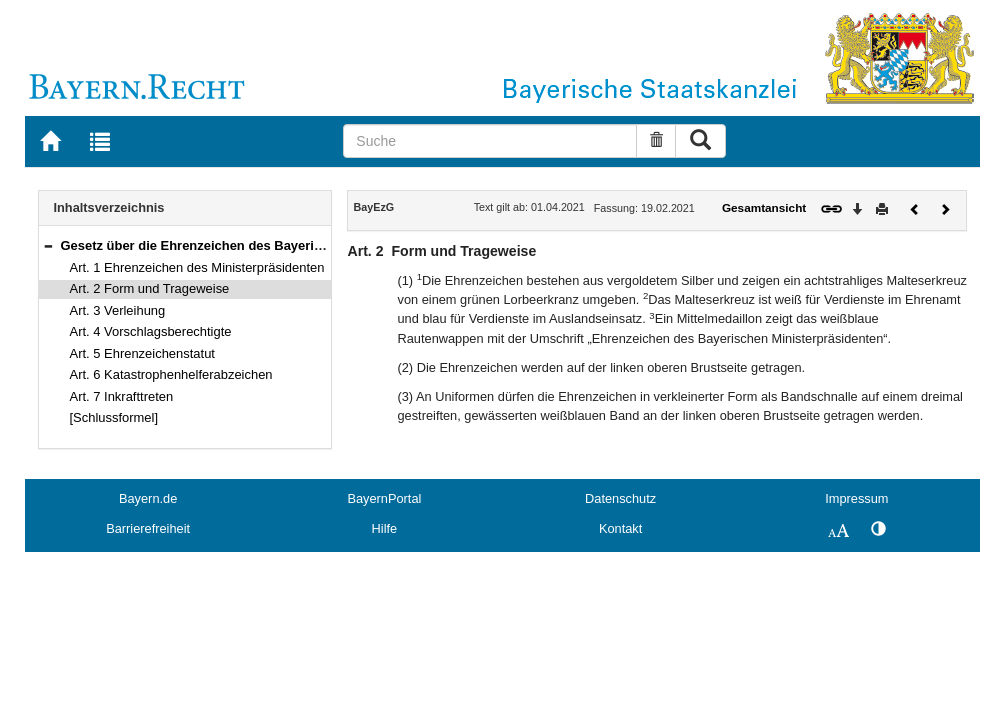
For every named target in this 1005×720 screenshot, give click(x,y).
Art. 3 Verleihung (118, 310)
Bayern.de (148, 498)
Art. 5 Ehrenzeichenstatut (142, 353)
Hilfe (385, 528)
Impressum (856, 498)
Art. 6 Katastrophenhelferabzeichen (171, 374)
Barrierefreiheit (148, 528)
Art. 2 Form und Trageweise (150, 288)
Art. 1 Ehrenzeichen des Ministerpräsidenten (197, 267)
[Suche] (490, 141)
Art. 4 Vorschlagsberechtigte (151, 331)
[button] (48, 245)
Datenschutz (620, 498)
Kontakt (620, 528)
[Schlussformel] (114, 417)
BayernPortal (384, 498)
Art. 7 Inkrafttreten (122, 396)
